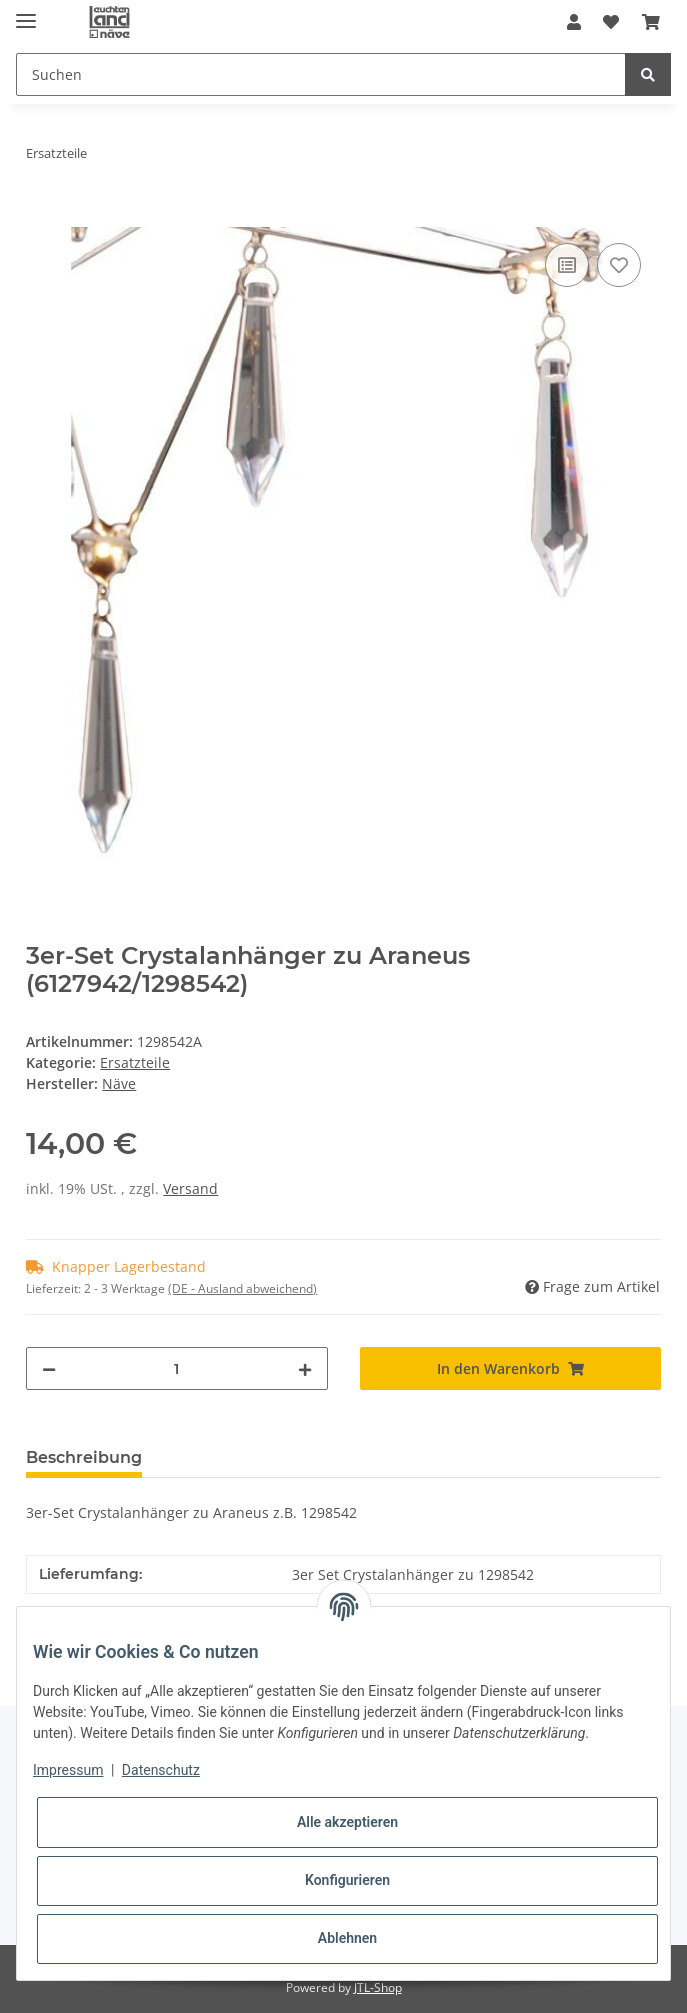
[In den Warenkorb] (42, 216)
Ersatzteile (135, 1062)
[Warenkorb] (651, 22)
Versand (190, 1188)
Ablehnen (347, 1938)
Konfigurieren (347, 1880)
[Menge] (176, 1368)
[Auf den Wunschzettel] (619, 265)
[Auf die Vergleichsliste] (567, 265)
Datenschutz (161, 1770)
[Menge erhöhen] (305, 1368)
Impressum (68, 1770)
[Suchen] (321, 74)
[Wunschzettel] (611, 22)
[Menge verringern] (49, 1368)
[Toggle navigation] (26, 12)
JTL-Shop (378, 1987)
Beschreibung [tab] (84, 1457)
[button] (574, 22)
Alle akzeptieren (347, 1822)
